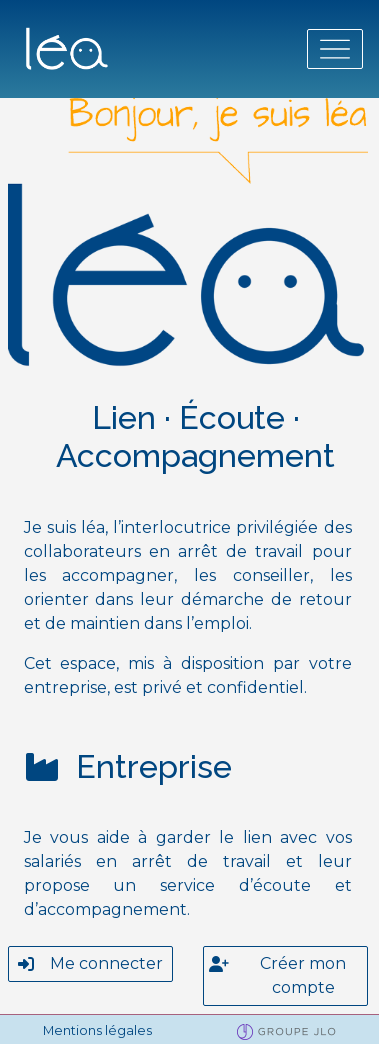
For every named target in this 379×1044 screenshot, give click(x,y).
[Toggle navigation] (335, 49)
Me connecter (90, 964)
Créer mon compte (278, 974)
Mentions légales (97, 1030)
